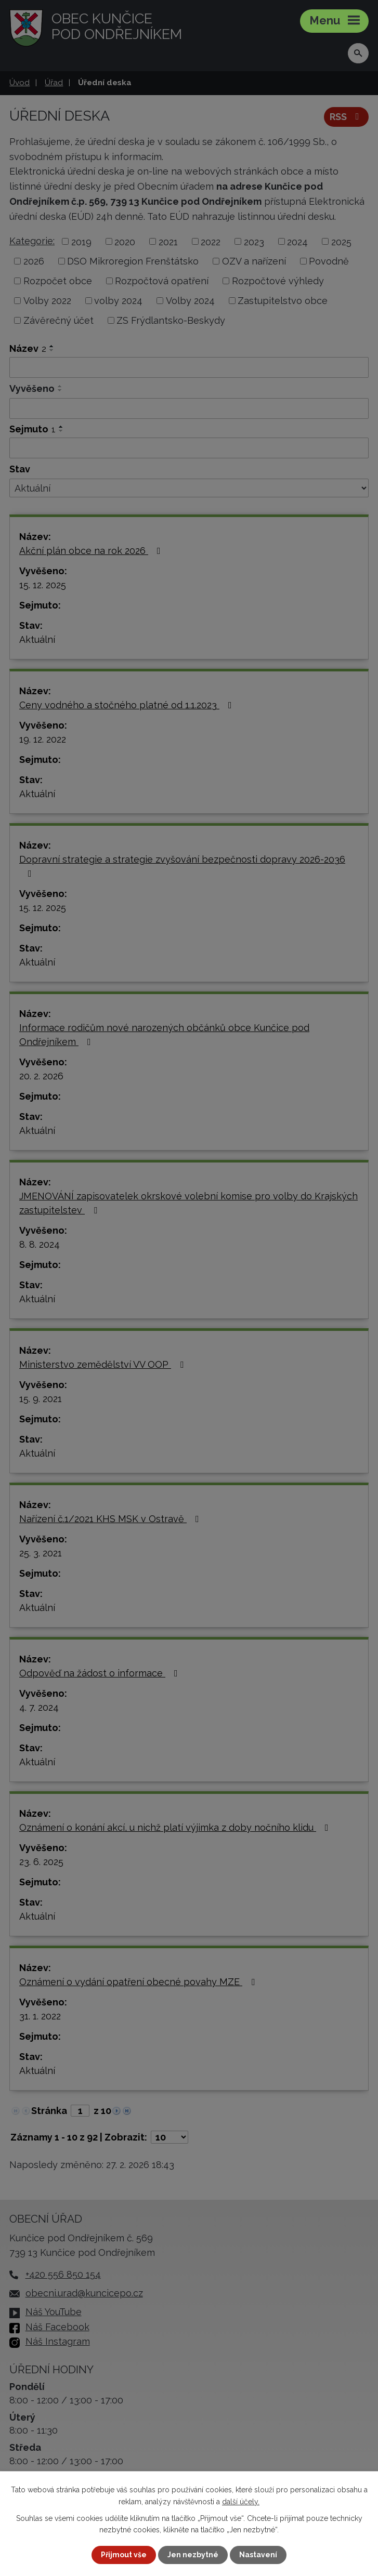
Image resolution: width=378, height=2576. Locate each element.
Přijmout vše (124, 2555)
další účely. (240, 2501)
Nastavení (258, 2555)
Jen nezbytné (192, 2555)
